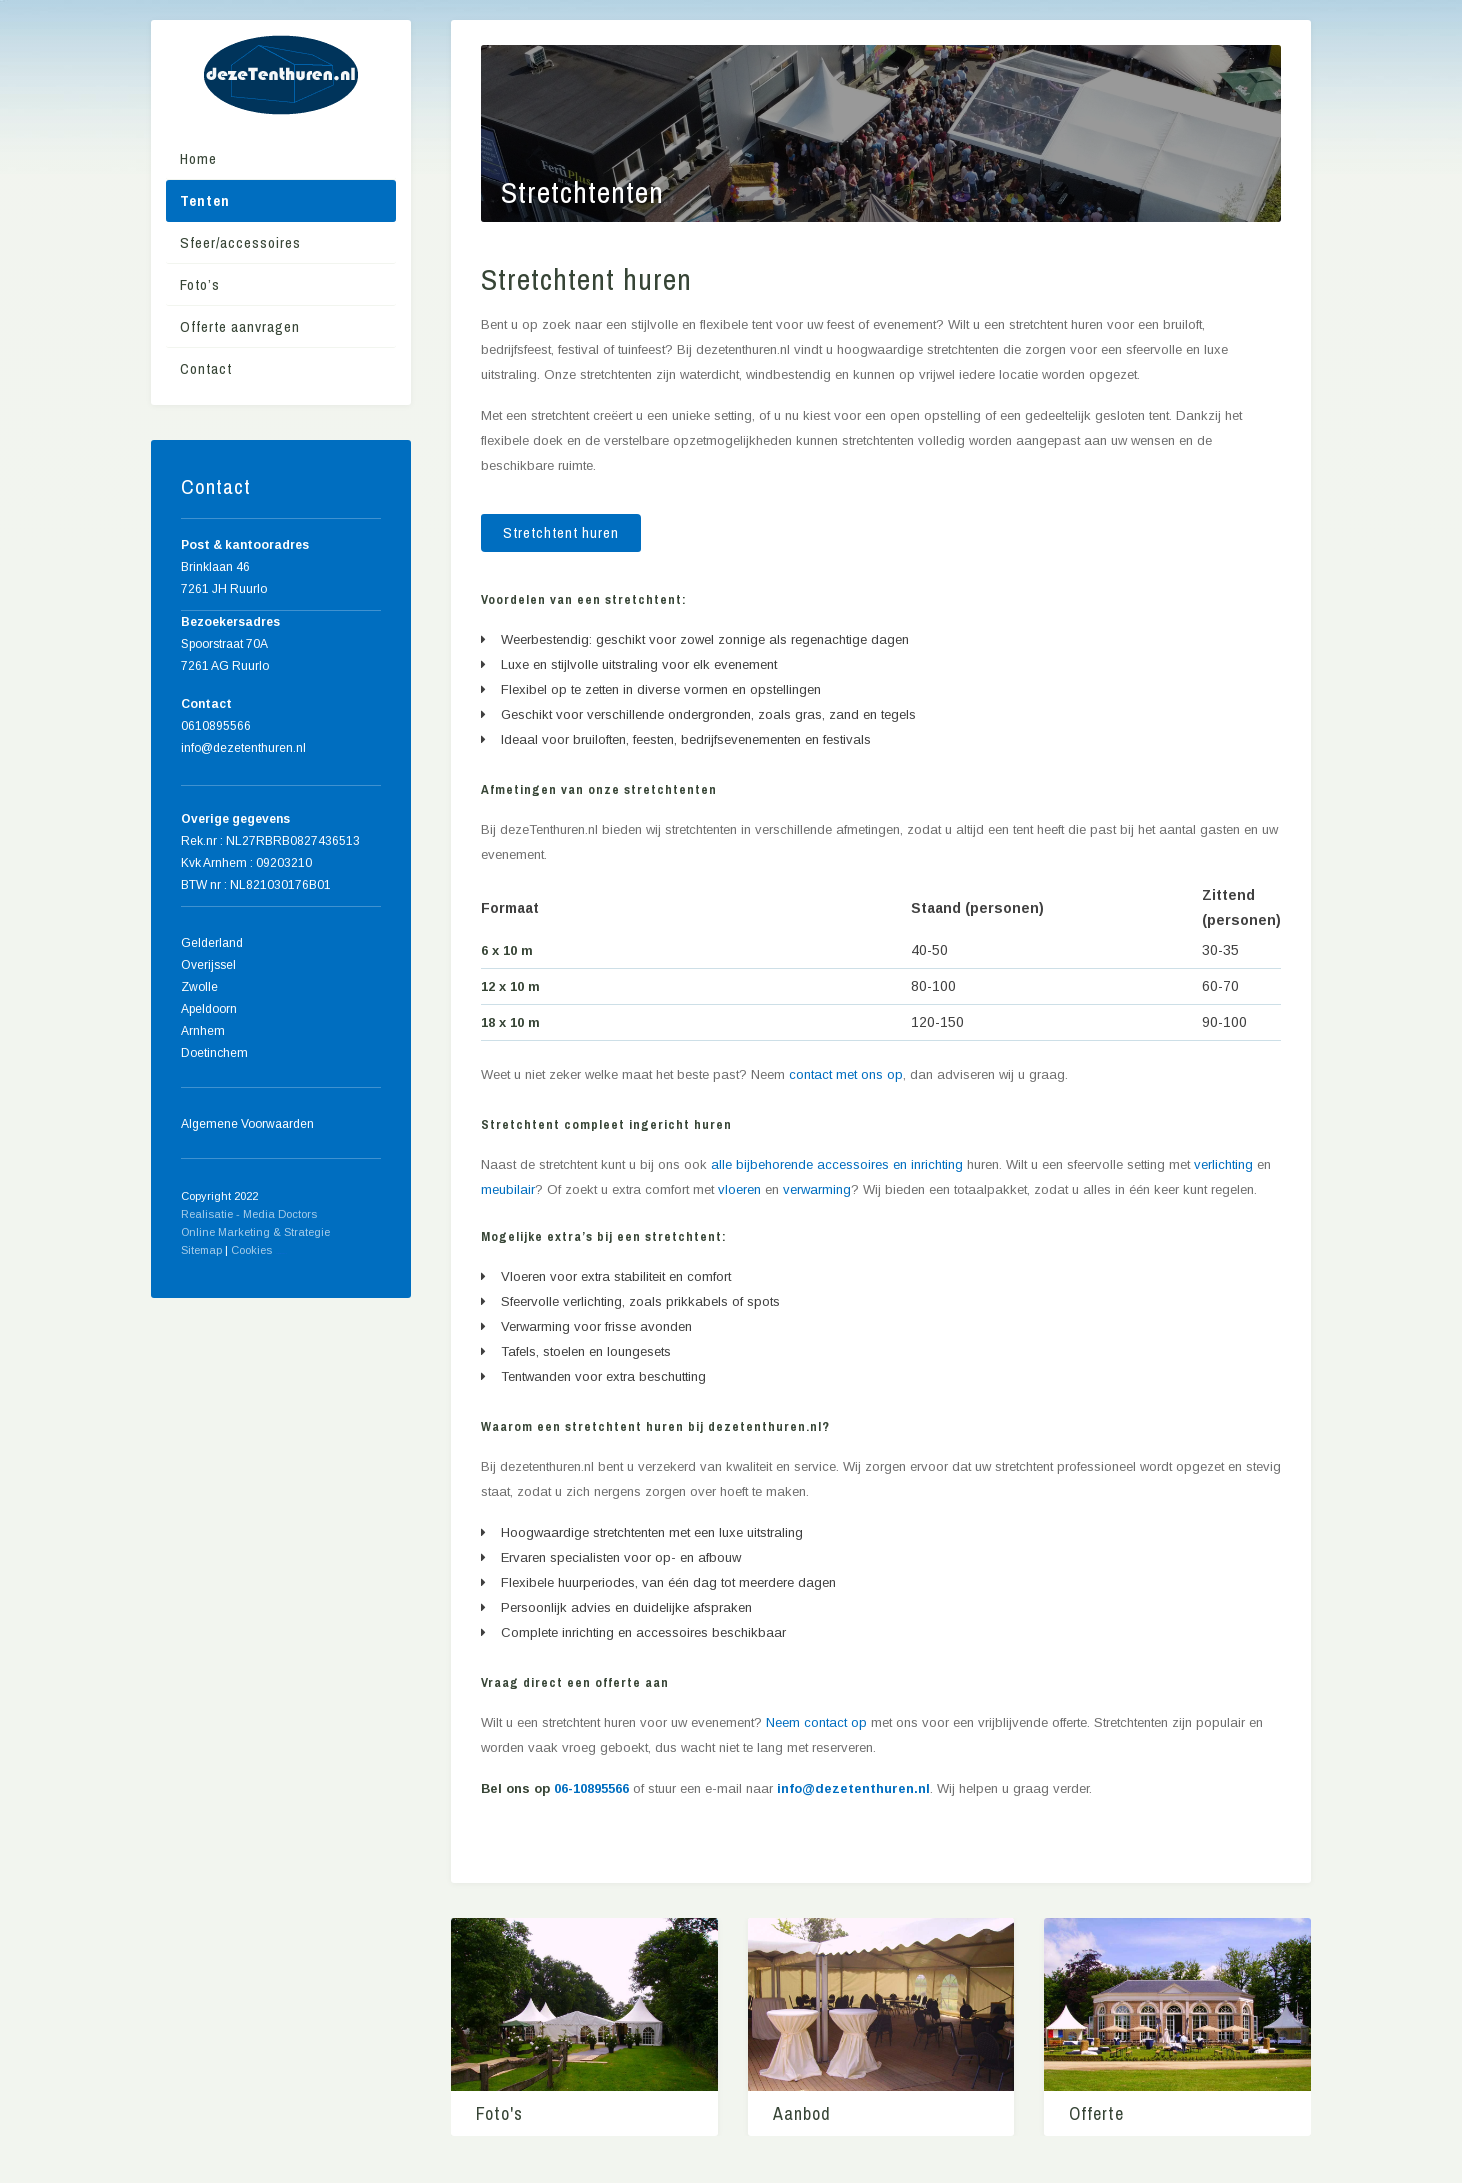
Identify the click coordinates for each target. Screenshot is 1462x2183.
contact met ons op (846, 1074)
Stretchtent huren (561, 532)
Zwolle (199, 987)
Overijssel (208, 965)
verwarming (817, 1189)
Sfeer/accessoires (240, 242)
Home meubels (281, 1253)
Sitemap (201, 1250)
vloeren (739, 1189)
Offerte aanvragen (240, 326)
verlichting (1223, 1164)
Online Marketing (225, 1232)
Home (198, 158)
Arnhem (203, 1031)
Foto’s (200, 284)
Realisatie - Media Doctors (249, 1214)
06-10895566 (591, 1788)
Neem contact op (816, 1722)
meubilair (508, 1189)
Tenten (205, 200)
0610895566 (216, 726)
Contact (206, 368)
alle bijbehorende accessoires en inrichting (837, 1164)
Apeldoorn (209, 1009)
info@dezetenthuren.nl (853, 1788)
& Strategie (301, 1232)
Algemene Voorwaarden (247, 1124)
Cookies (251, 1250)
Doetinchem (214, 1053)
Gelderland (212, 943)
